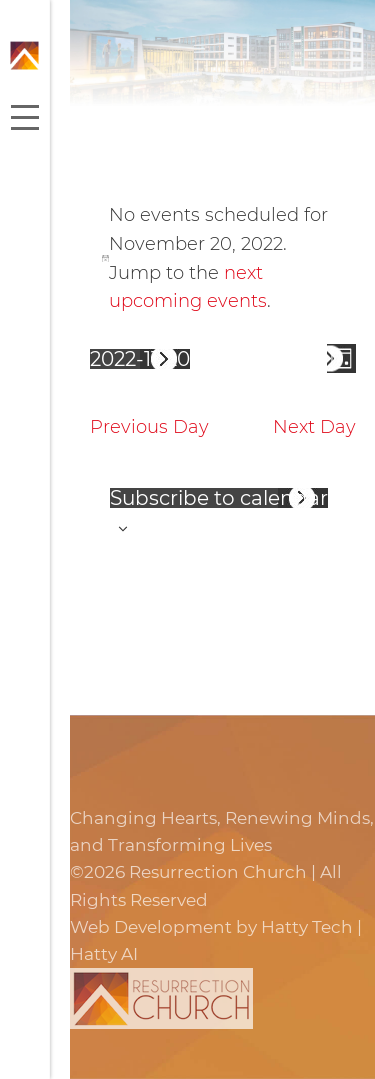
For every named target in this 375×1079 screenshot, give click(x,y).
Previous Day (149, 427)
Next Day (314, 427)
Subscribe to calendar (219, 498)
